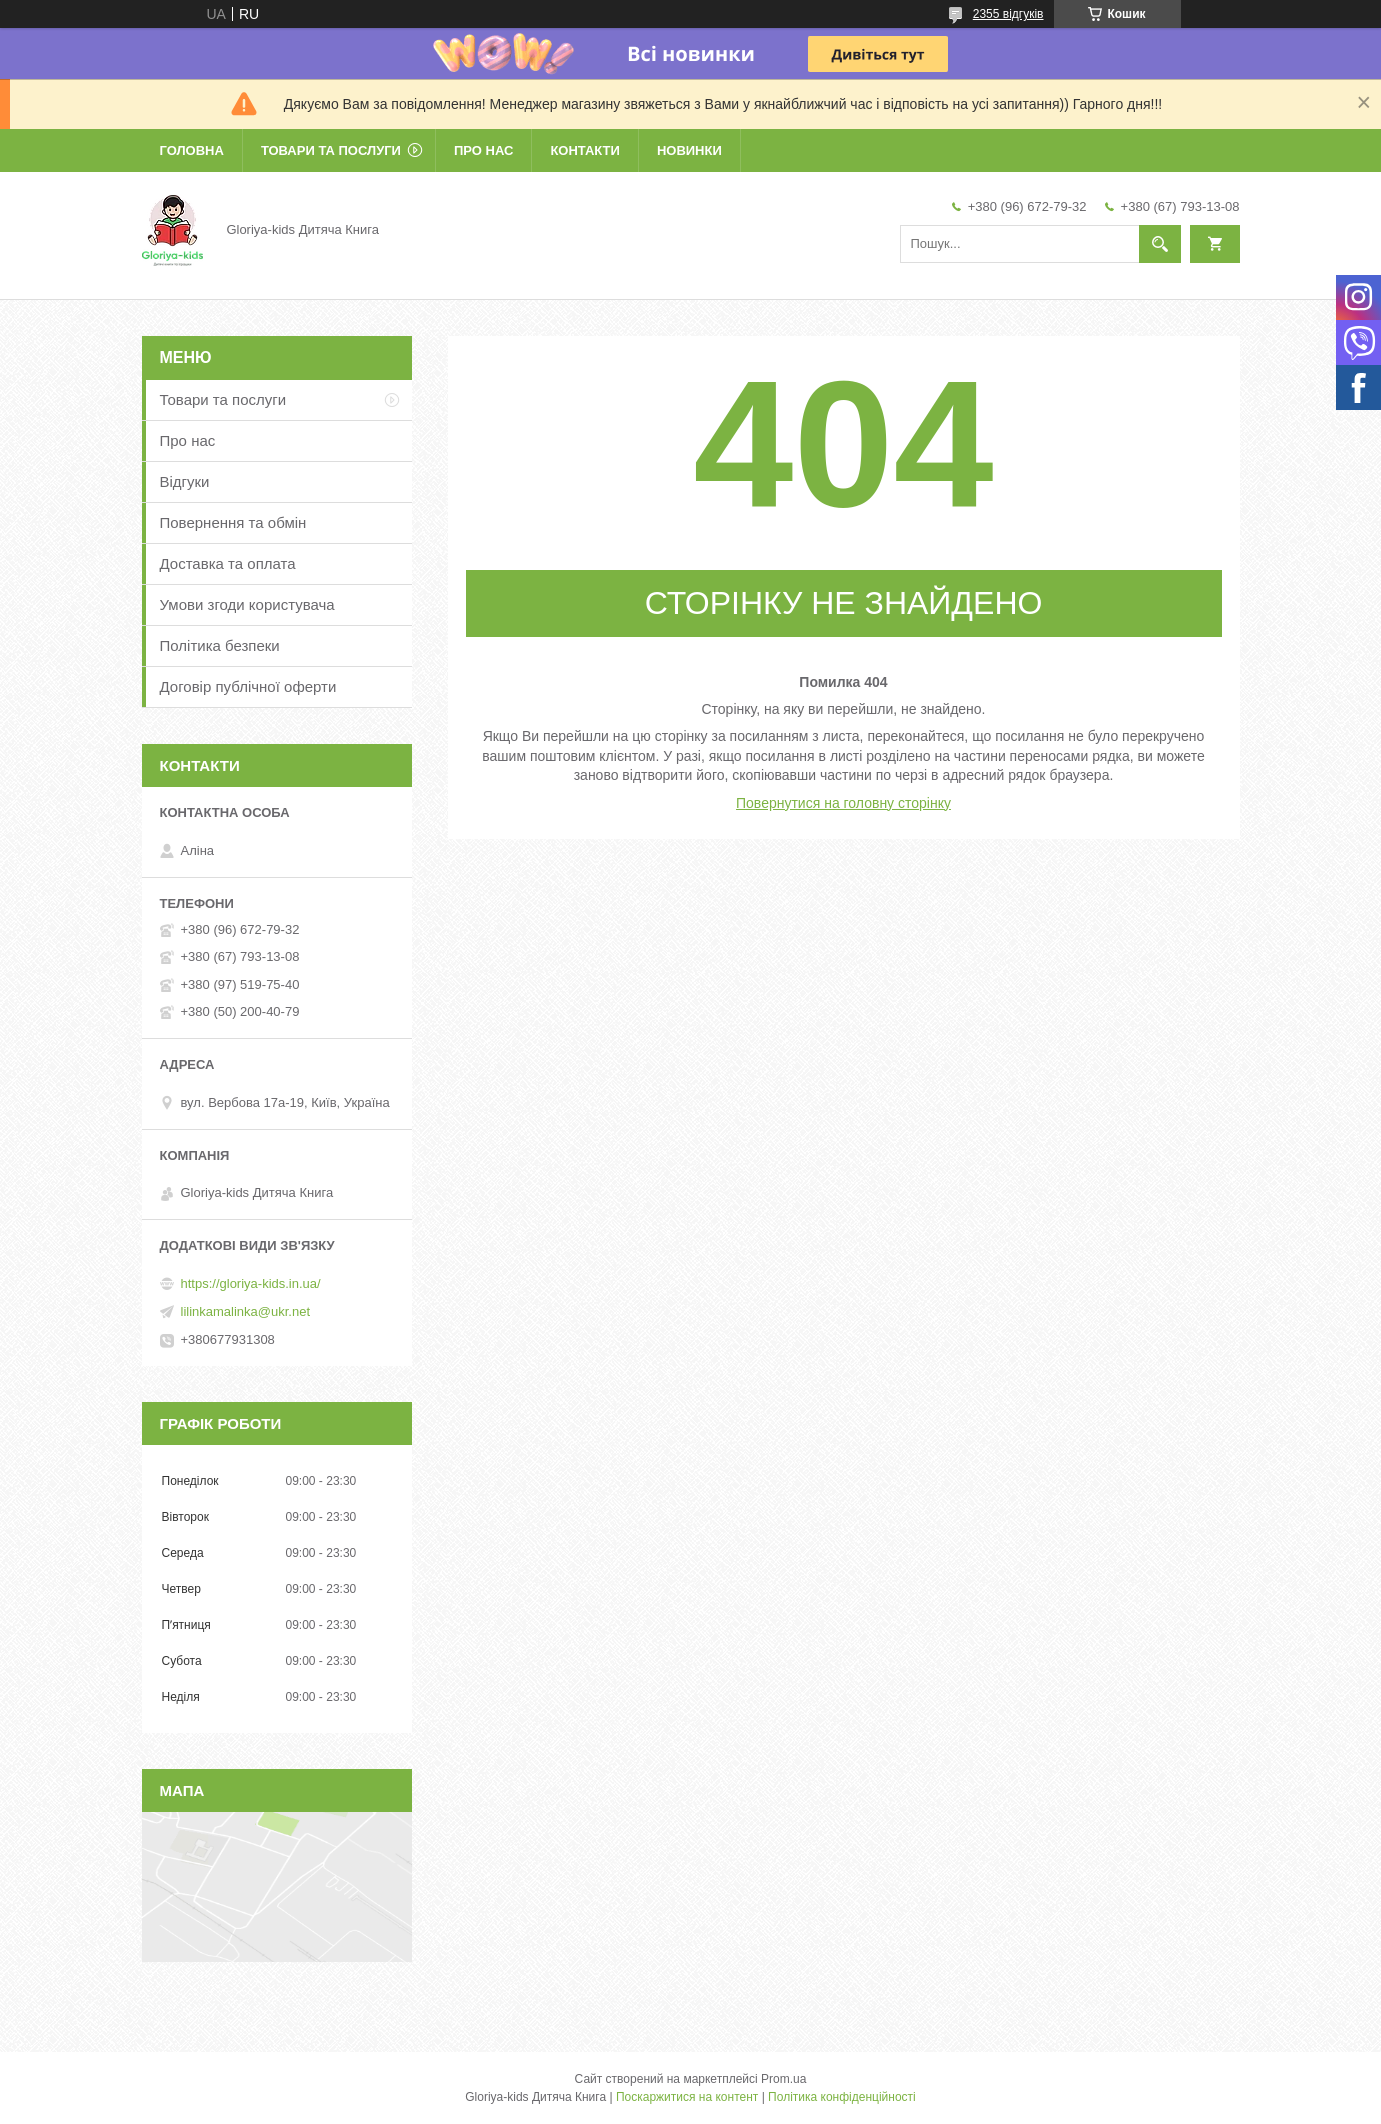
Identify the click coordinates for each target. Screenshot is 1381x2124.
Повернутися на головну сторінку (843, 803)
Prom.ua (783, 2079)
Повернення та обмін (233, 522)
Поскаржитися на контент (687, 2097)
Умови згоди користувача (247, 604)
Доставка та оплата (228, 563)
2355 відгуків (1008, 14)
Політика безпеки (220, 645)
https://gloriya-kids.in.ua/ (251, 1283)
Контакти (585, 150)
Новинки (689, 150)
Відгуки (185, 481)
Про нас (483, 150)
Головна (192, 150)
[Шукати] (1160, 244)
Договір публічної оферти (248, 686)
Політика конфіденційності (842, 2097)
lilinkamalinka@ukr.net (246, 1311)
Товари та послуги (331, 150)
